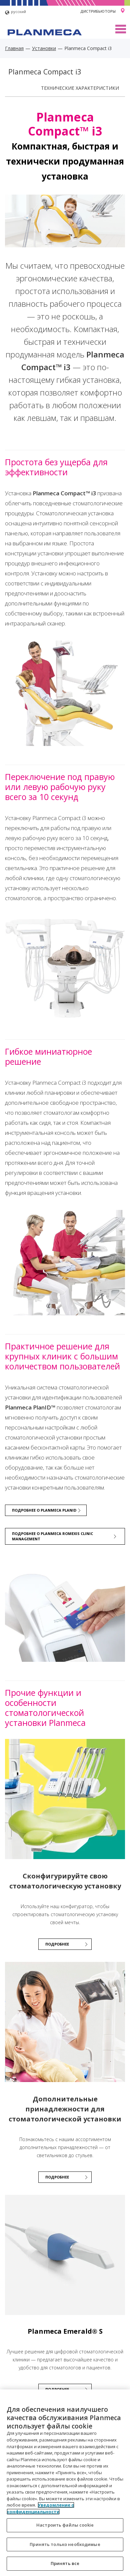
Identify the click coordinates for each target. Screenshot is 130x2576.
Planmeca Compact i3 (44, 71)
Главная (14, 48)
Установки (44, 48)
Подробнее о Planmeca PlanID (44, 1510)
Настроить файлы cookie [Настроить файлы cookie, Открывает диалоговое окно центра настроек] (65, 2525)
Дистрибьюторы (98, 11)
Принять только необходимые (65, 2544)
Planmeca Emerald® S (65, 2331)
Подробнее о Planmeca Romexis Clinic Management (52, 1536)
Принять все (65, 2563)
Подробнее (57, 2176)
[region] (65, 2482)
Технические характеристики (80, 88)
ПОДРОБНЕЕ (57, 1944)
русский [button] (15, 12)
